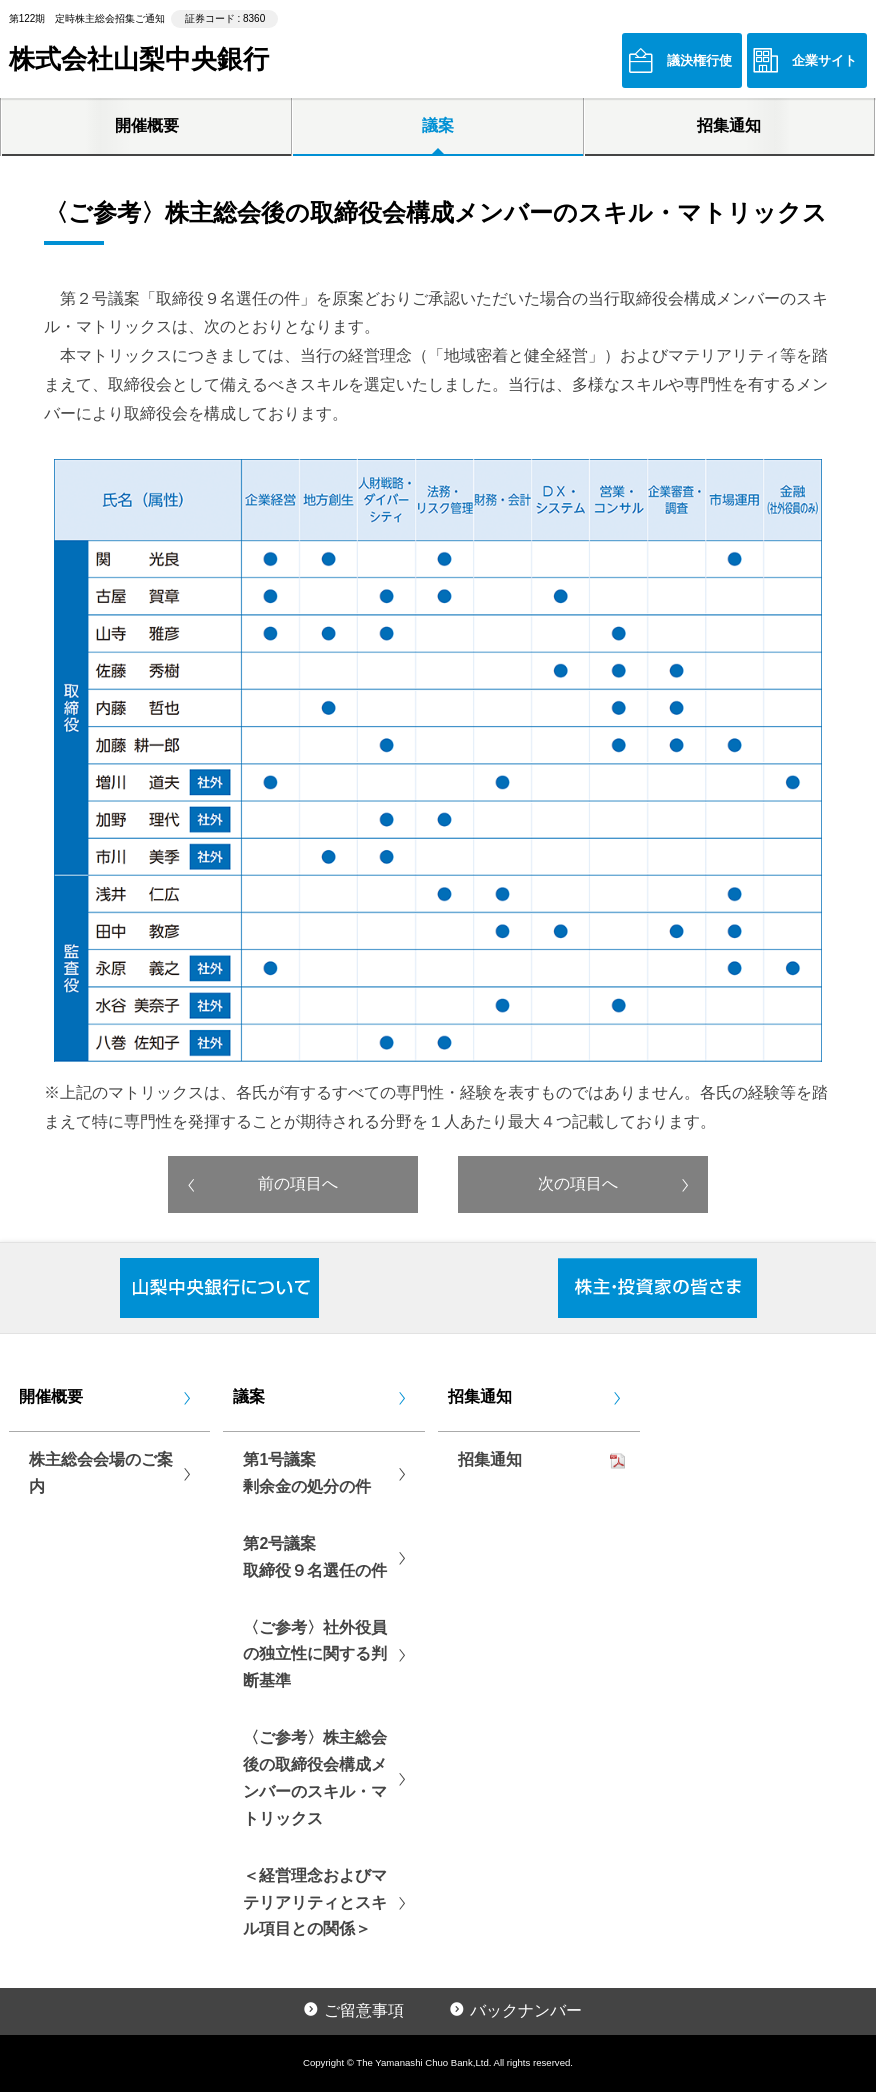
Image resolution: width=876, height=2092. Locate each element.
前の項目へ (298, 1183)
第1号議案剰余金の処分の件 (307, 1473)
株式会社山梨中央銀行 (139, 59)
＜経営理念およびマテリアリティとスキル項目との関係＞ (315, 1902)
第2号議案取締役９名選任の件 (315, 1557)
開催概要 (147, 125)
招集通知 (729, 125)
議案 (438, 125)
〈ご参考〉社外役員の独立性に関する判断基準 (315, 1654)
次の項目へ (578, 1183)
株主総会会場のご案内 (101, 1473)
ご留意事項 (364, 2010)
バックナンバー (526, 2010)
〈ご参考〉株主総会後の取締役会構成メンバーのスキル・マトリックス (315, 1778)
